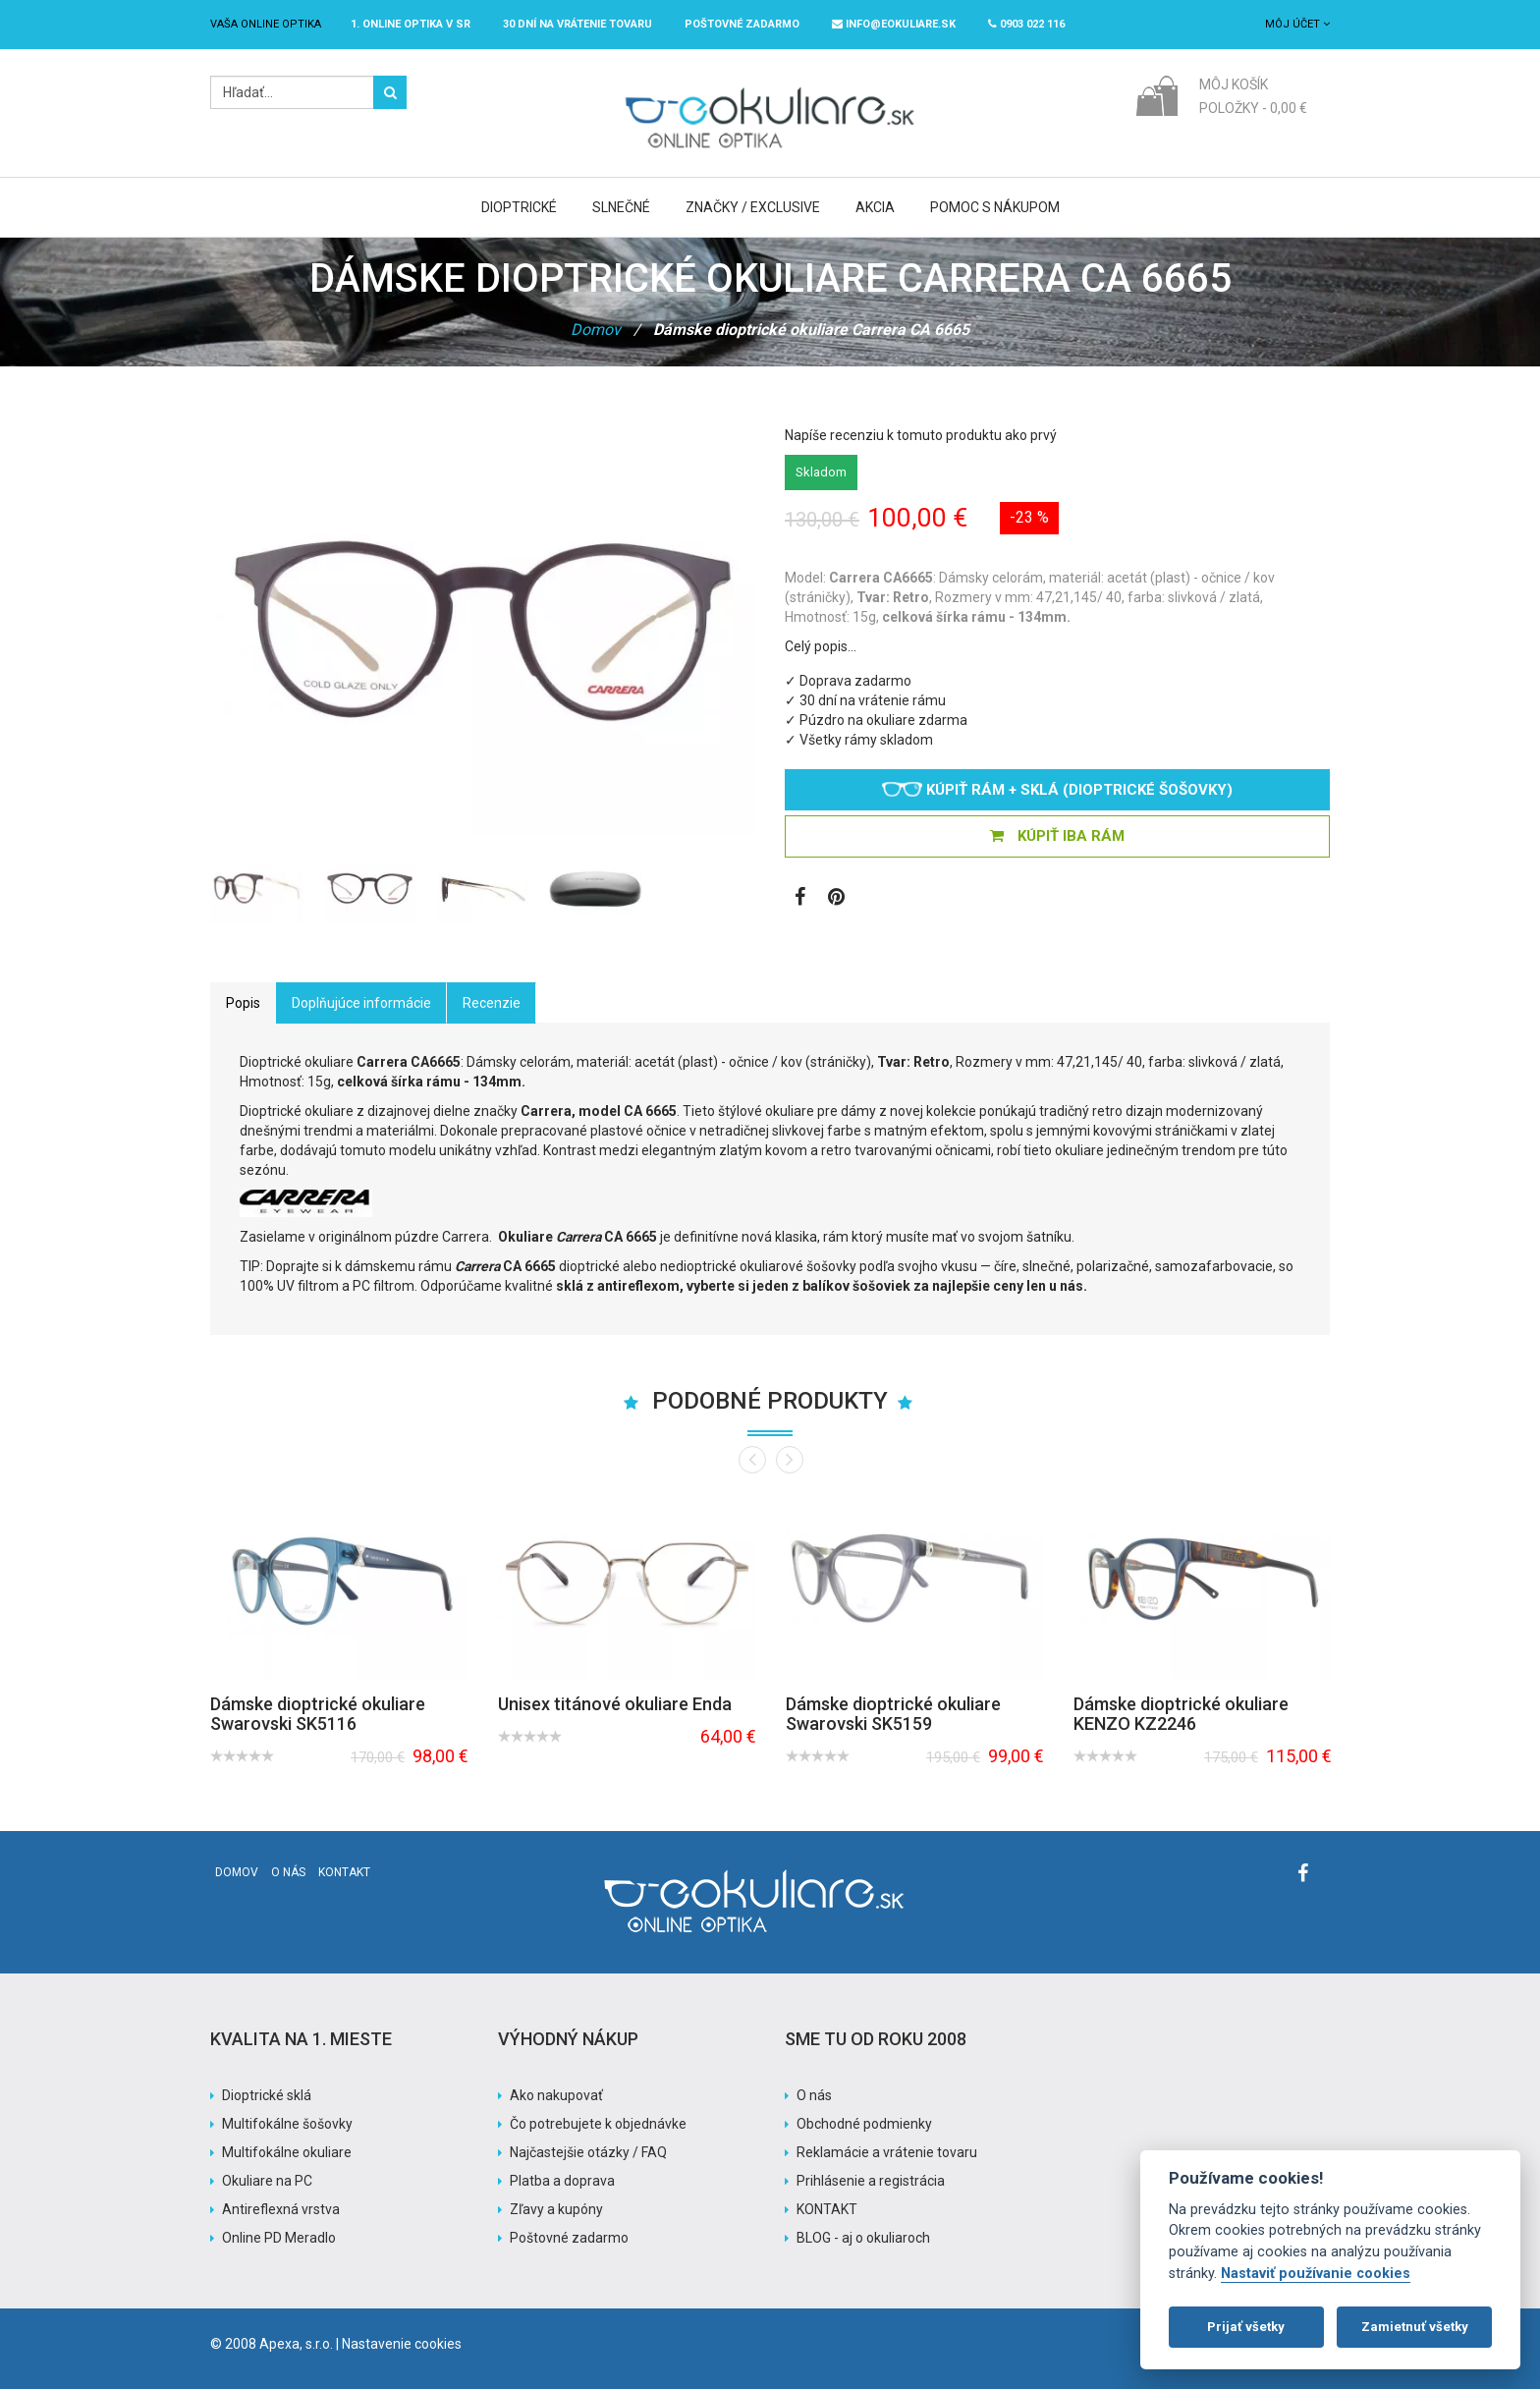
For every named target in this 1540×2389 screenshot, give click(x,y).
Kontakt (344, 1872)
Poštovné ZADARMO (742, 24)
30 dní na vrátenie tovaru (577, 24)
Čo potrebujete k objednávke (598, 2124)
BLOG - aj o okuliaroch (863, 2238)
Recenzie (492, 1003)
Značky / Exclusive (753, 207)
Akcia (875, 207)
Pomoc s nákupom (995, 207)
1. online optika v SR (410, 24)
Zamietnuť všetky (1414, 2326)
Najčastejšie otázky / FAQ (588, 2152)
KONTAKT (827, 2209)
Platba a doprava (562, 2181)
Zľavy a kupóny (556, 2209)
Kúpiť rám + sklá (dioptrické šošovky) (1057, 790)
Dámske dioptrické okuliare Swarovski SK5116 (317, 1714)
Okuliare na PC (267, 2181)
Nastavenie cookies (402, 2344)
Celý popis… (820, 646)
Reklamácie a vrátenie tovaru (887, 2152)
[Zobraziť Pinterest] (836, 899)
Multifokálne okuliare (287, 2152)
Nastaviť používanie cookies (1315, 2273)
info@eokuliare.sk (894, 24)
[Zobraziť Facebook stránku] (800, 899)
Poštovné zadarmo (569, 2238)
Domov (596, 329)
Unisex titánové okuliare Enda (615, 1704)
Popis (243, 1003)
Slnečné (621, 207)
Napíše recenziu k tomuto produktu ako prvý (921, 435)
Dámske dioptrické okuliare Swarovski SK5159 (893, 1714)
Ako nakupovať (556, 2095)
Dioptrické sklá (266, 2095)
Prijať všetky (1246, 2326)
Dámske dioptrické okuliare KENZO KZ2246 (1181, 1714)
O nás (288, 1872)
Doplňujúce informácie (361, 1003)
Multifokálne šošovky (287, 2124)
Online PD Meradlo (279, 2238)
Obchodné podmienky (864, 2124)
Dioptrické (519, 207)
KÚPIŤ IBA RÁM (1057, 836)
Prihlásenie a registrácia (871, 2181)
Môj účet (1297, 24)
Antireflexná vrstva (281, 2209)
